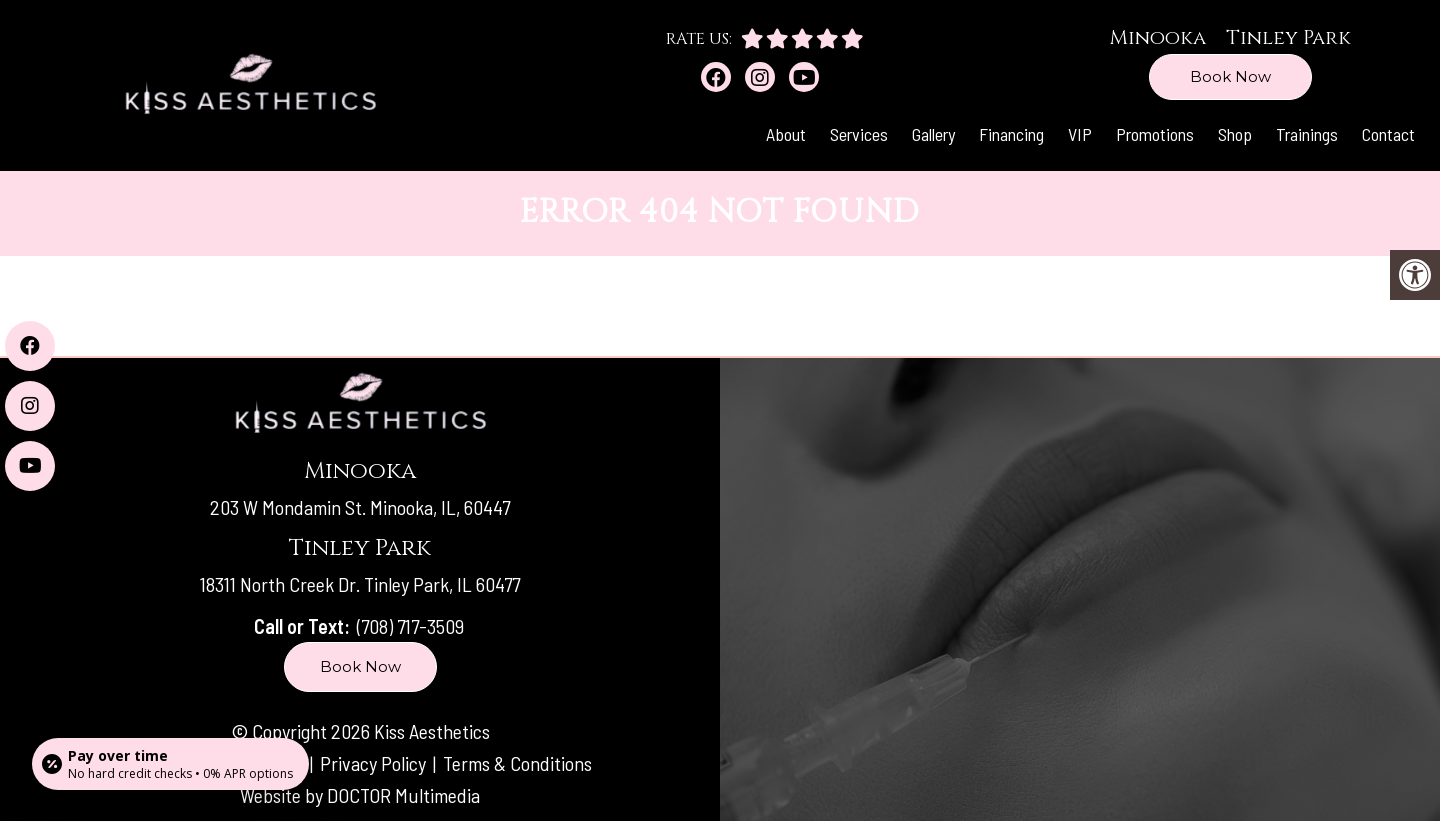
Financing (1011, 134)
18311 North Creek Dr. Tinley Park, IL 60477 (360, 584)
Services (859, 134)
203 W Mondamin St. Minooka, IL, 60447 (360, 507)
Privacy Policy (375, 763)
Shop (1235, 134)
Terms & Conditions (517, 763)
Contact (1388, 134)
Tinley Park (1288, 37)
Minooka (1157, 37)
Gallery (933, 134)
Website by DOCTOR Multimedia (360, 795)
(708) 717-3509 (410, 626)
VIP (1080, 134)
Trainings (1307, 134)
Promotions (1155, 134)
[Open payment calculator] (170, 764)
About (786, 134)
